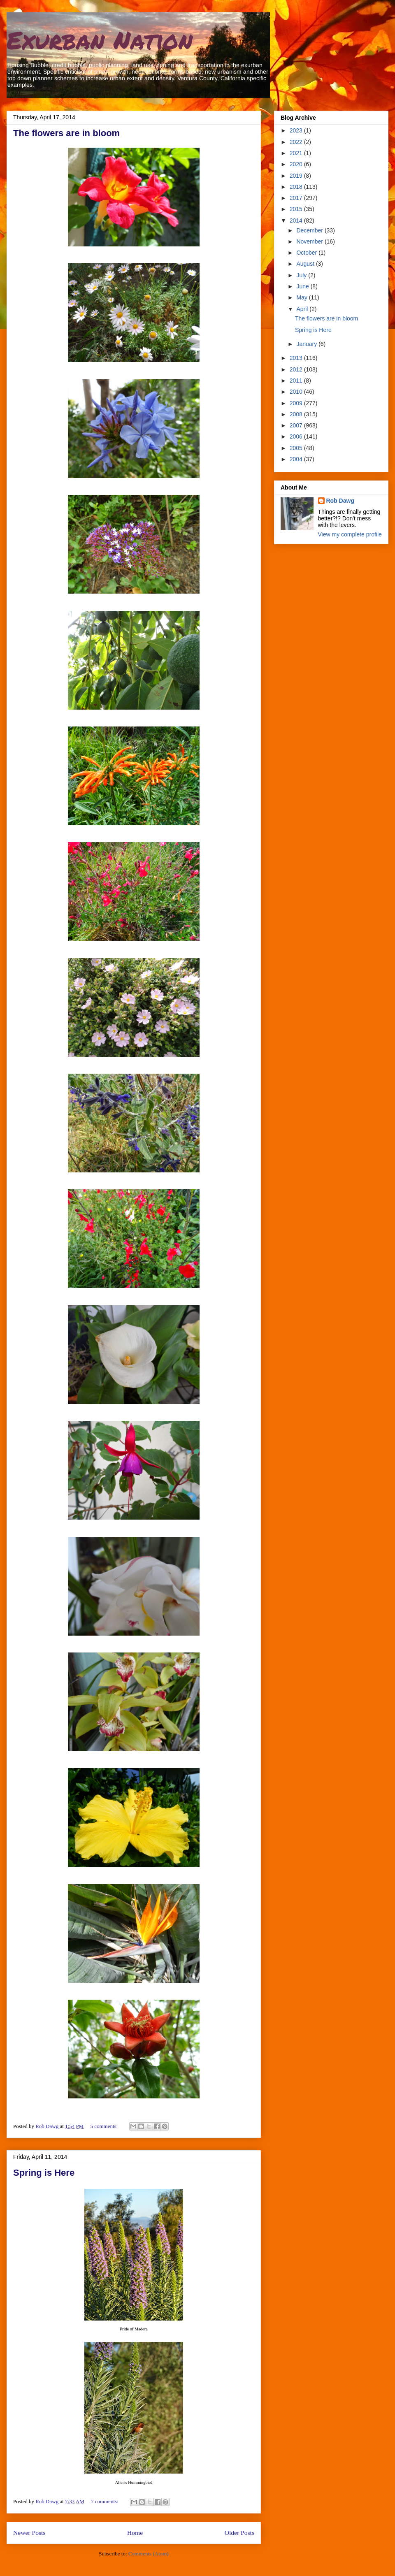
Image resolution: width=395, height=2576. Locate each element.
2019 (297, 175)
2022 (297, 142)
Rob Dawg (340, 500)
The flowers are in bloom (66, 133)
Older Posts (239, 2532)
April (302, 309)
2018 (297, 186)
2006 (297, 436)
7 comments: (105, 2501)
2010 (297, 391)
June (303, 286)
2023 (297, 130)
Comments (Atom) (148, 2553)
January (307, 344)
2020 (297, 164)
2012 (297, 369)
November (310, 241)
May (302, 297)
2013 (297, 358)
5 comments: (104, 2126)
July (302, 275)
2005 (297, 448)
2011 (297, 380)
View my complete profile (350, 534)
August (306, 263)
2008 (297, 414)
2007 (297, 425)
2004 (297, 459)
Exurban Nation (100, 39)
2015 (297, 209)
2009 (297, 403)
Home (135, 2532)
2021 (297, 153)
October (307, 252)
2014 (297, 220)
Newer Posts (29, 2532)
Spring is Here (43, 2173)
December (310, 230)
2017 (297, 198)
